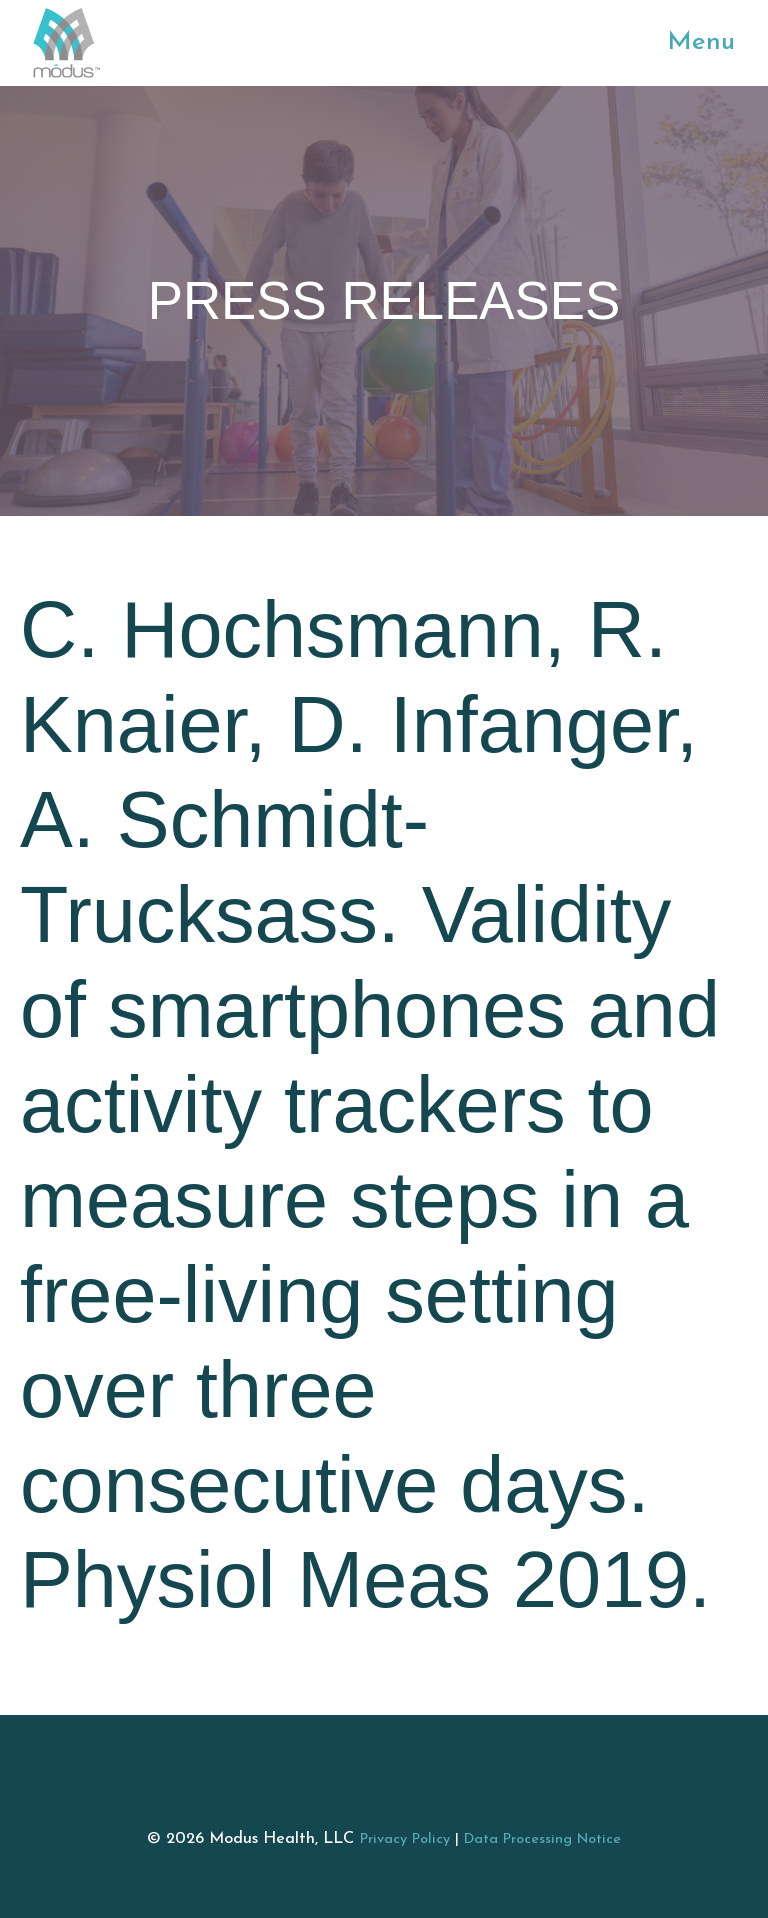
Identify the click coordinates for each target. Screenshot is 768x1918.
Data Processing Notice (542, 1839)
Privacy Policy (405, 1839)
